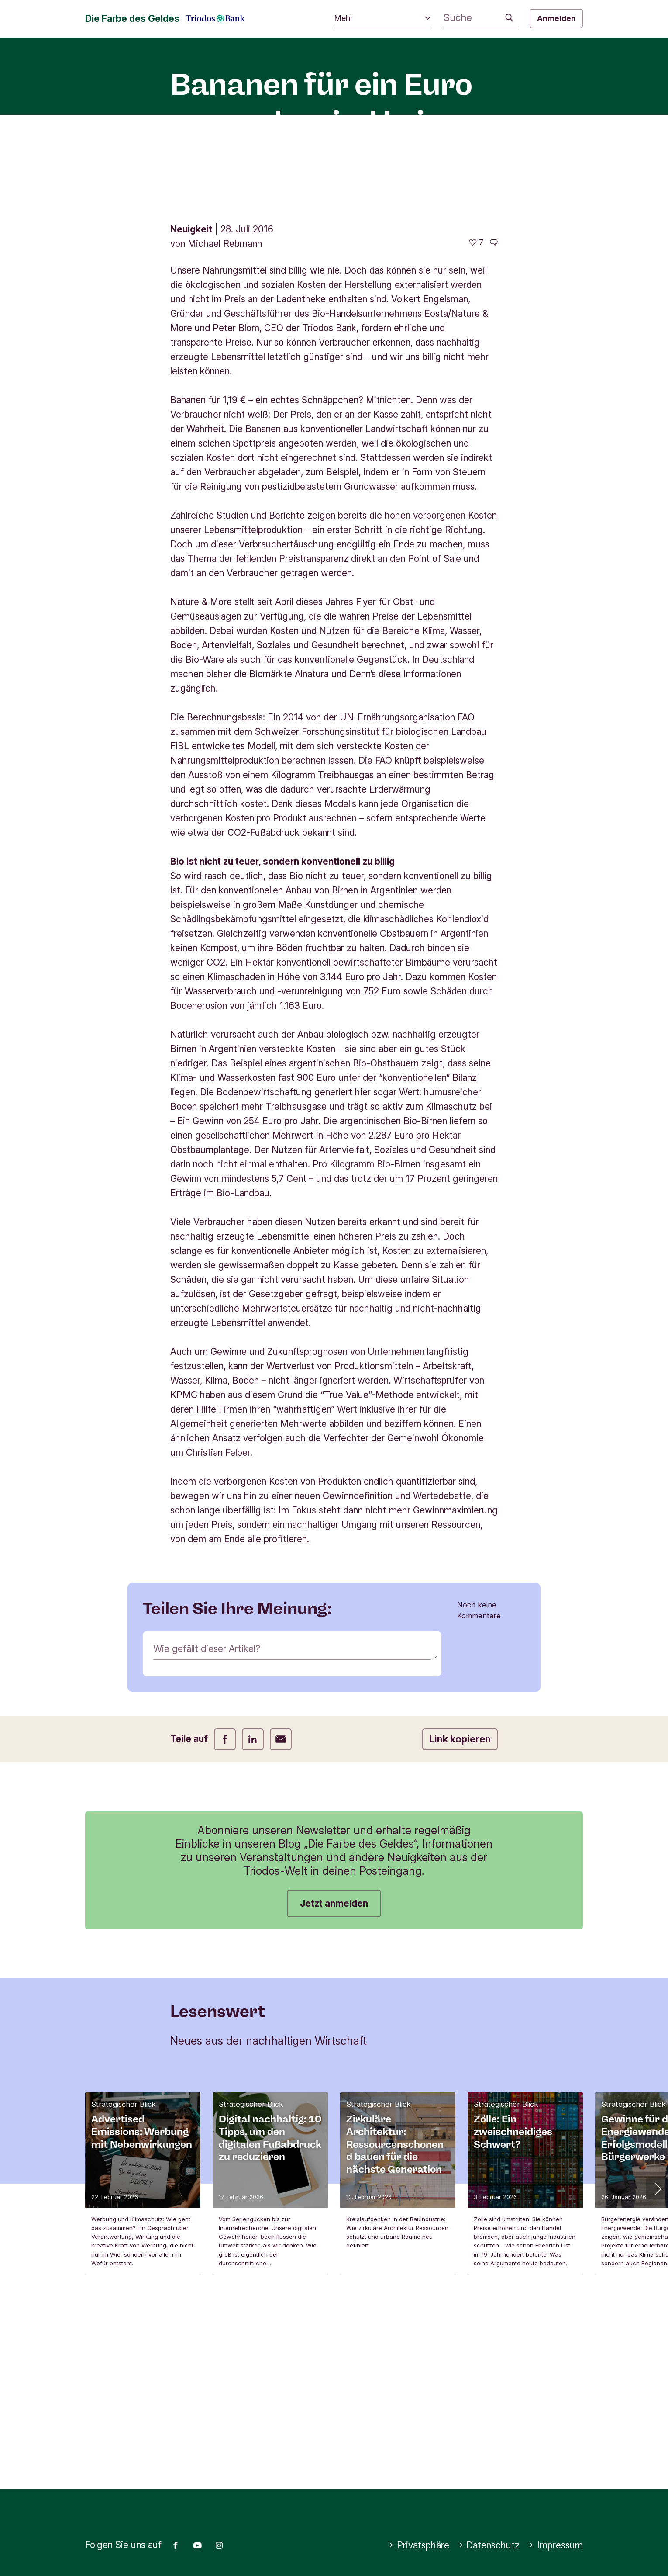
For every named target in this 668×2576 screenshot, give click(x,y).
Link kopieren (460, 1905)
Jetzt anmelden (334, 2069)
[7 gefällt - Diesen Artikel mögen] (476, 408)
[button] (657, 2354)
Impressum (556, 2545)
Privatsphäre (419, 2545)
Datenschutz (489, 2545)
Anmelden (556, 18)
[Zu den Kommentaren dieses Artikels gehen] (494, 408)
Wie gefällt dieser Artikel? (206, 1814)
